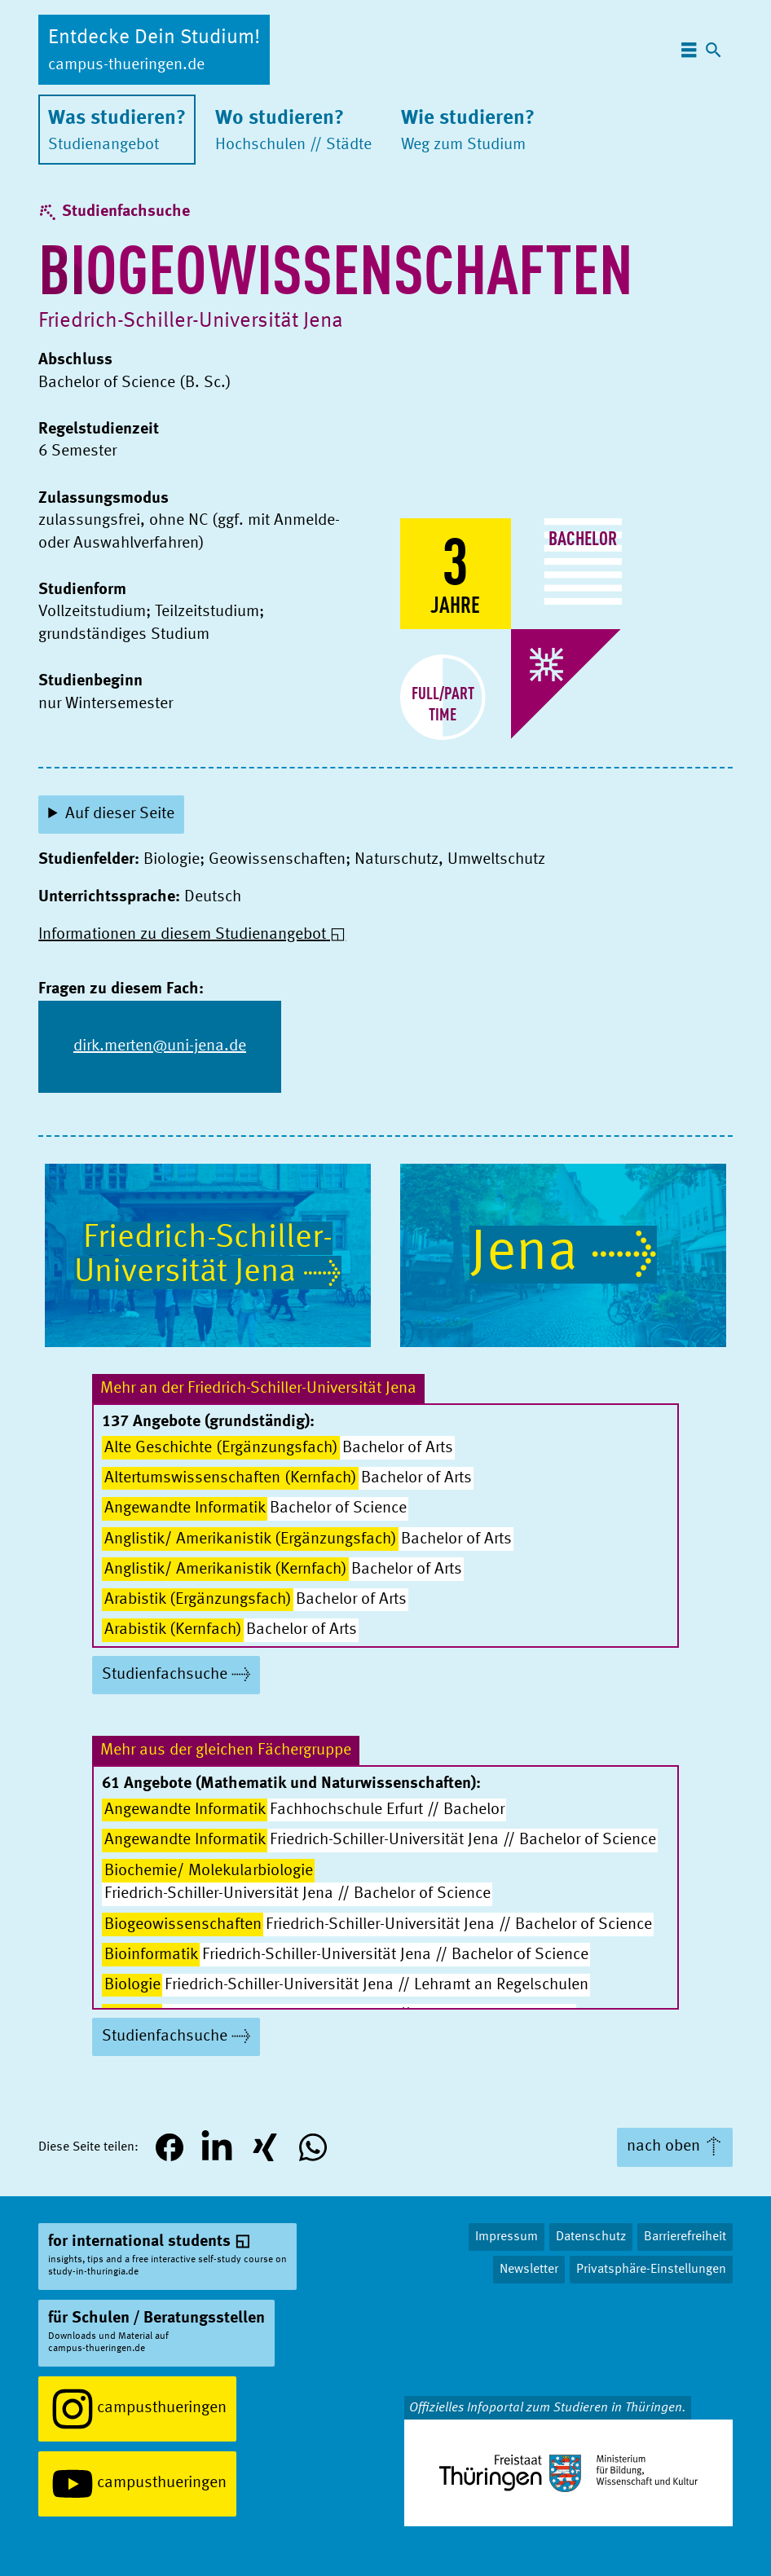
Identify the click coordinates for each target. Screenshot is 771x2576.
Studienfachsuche (126, 212)
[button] (169, 2147)
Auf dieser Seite (119, 814)
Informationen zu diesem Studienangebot (182, 935)
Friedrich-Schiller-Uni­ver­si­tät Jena (190, 321)
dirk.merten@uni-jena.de (159, 1046)
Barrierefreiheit (685, 2237)
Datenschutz (591, 2237)
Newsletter (529, 2269)
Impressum (506, 2237)
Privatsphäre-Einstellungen (651, 2269)
